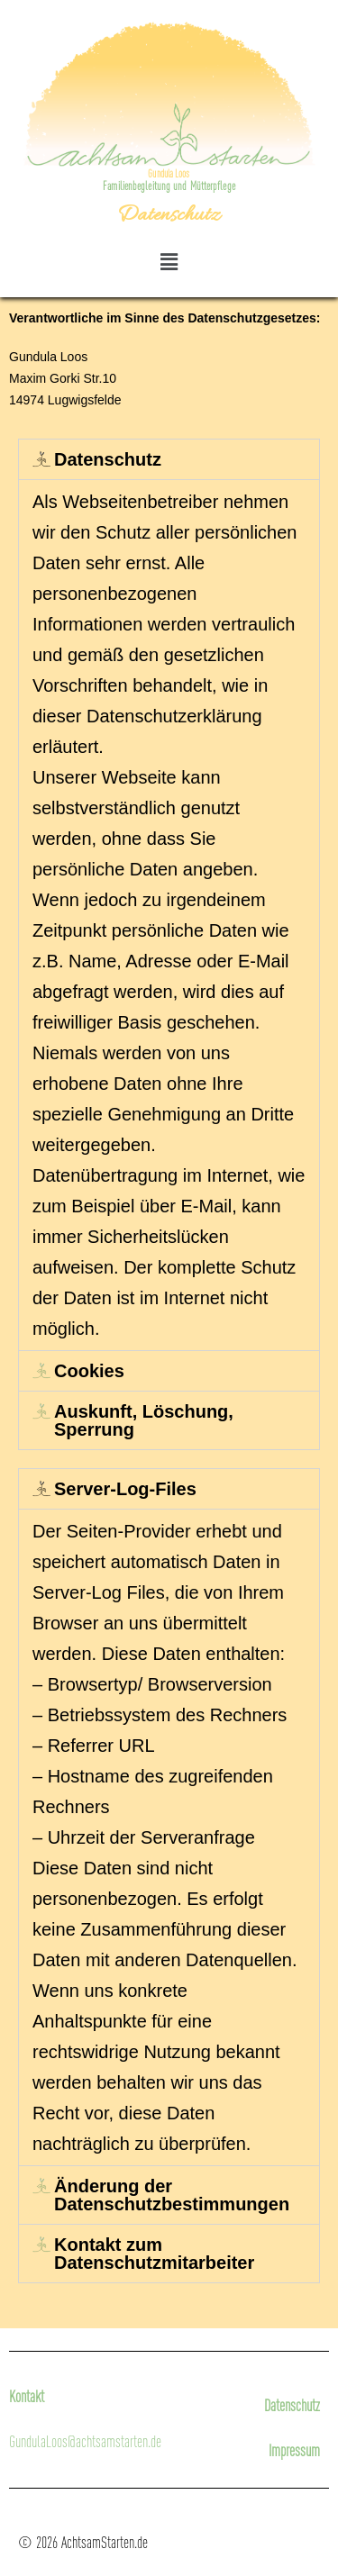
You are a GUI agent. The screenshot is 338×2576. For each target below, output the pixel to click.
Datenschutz (107, 459)
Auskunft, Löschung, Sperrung (143, 1420)
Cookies (89, 1371)
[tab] (169, 459)
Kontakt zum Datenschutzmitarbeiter (154, 2253)
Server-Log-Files (125, 1489)
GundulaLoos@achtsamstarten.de (85, 2441)
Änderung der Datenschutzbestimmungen (171, 2195)
